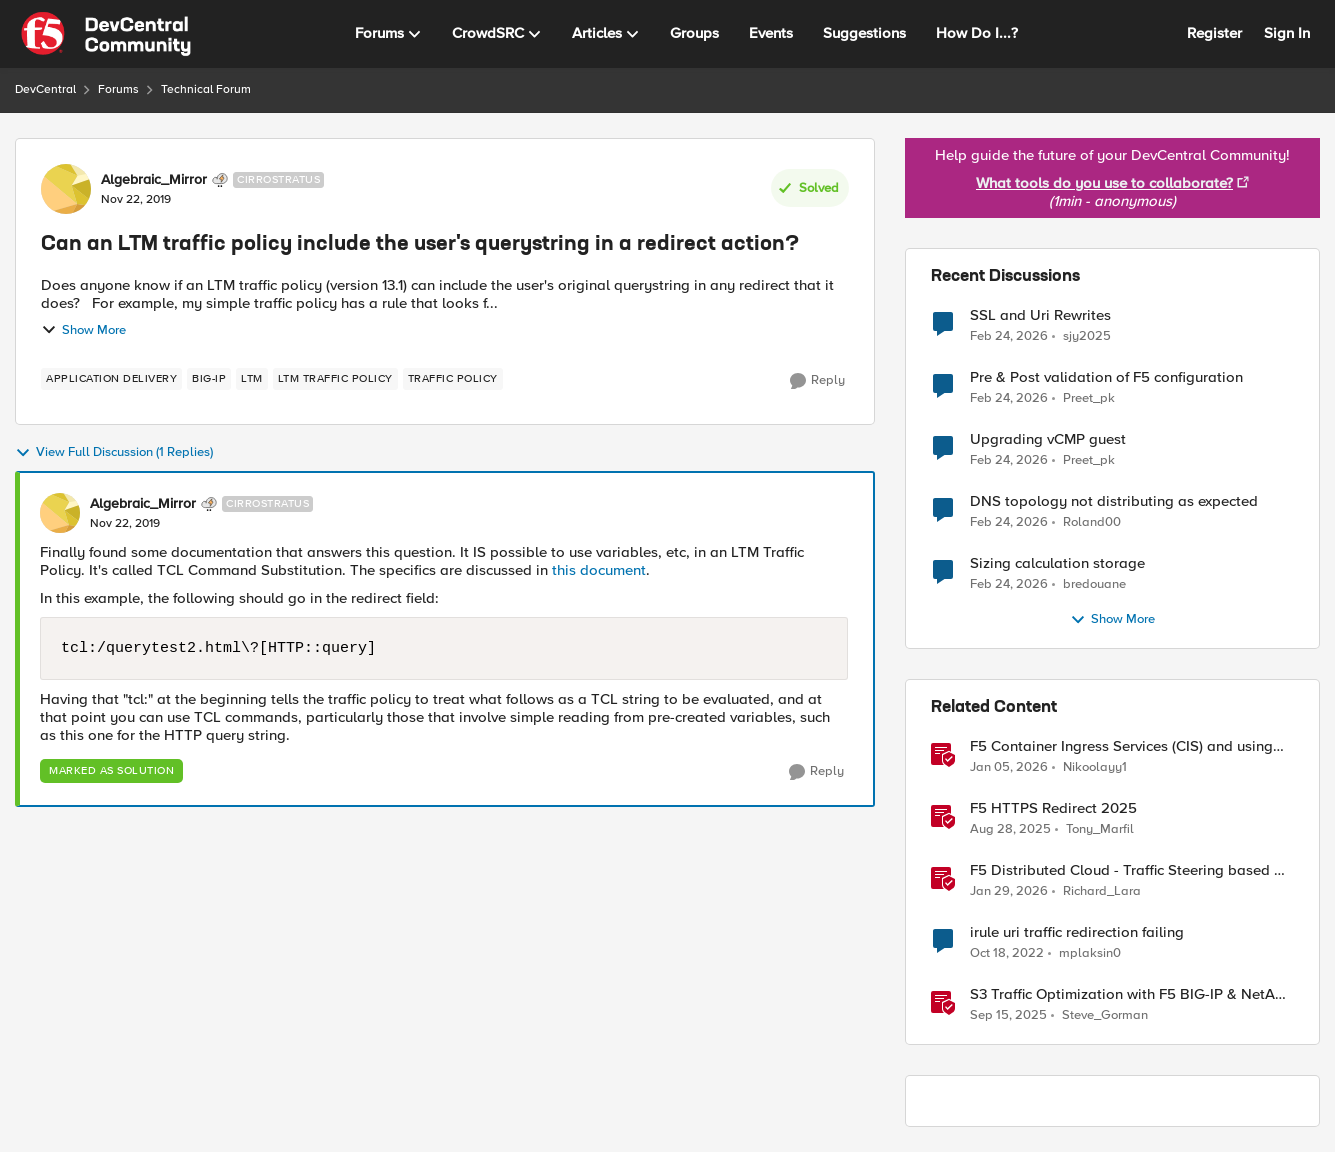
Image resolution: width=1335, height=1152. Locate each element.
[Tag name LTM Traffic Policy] (335, 379)
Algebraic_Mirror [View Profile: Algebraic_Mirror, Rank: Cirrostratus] (154, 180)
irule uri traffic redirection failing (1077, 932)
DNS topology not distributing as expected (1114, 501)
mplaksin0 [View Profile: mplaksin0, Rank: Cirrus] (1090, 953)
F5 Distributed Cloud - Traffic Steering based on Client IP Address (1130, 870)
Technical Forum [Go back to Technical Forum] (206, 89)
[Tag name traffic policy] (453, 379)
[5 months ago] (1009, 892)
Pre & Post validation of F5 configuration (1106, 377)
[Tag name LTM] (252, 379)
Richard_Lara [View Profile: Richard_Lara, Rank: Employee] (1102, 891)
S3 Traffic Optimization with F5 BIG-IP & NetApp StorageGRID (1131, 994)
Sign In (1287, 33)
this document (599, 570)
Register (1214, 33)
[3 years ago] (1007, 954)
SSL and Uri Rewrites (1040, 315)
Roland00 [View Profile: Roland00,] (1092, 522)
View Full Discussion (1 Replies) (114, 453)
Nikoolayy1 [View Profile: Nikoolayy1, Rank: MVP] (1095, 767)
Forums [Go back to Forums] (118, 89)
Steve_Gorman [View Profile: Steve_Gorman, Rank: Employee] (1105, 1015)
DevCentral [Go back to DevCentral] (45, 89)
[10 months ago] (1010, 830)
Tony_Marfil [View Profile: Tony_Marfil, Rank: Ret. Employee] (1100, 829)
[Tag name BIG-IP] (209, 379)
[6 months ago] (1009, 768)
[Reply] (817, 381)
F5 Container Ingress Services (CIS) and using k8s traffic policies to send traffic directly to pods (1121, 746)
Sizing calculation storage (1057, 563)
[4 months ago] (1009, 336)
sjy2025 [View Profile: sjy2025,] (1087, 335)
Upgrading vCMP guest (1048, 439)
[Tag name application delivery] (111, 379)
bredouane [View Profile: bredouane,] (1094, 584)
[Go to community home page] (106, 34)
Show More (83, 330)
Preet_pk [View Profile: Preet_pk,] (1089, 398)
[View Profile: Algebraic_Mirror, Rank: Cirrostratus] (66, 189)
